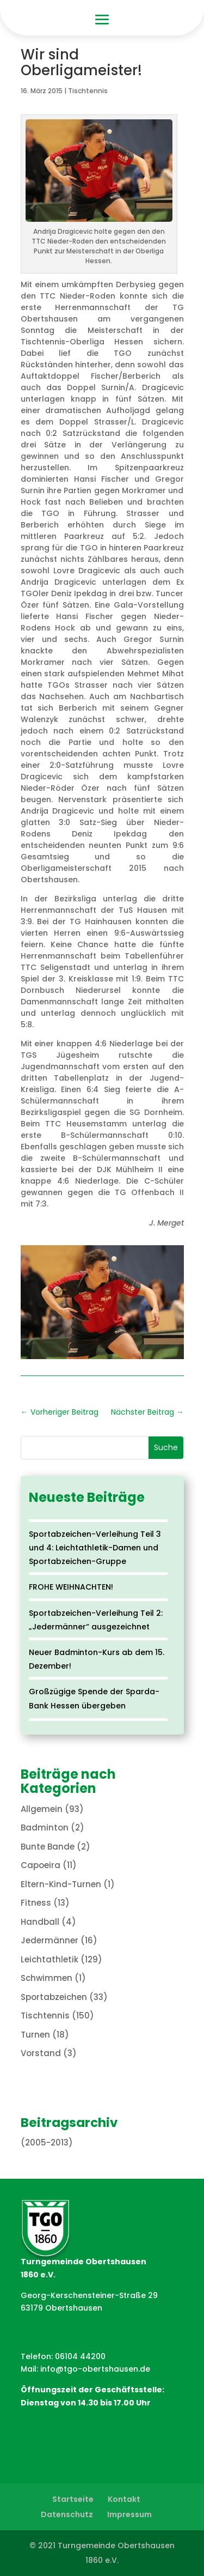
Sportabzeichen (54, 1997)
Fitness (36, 1902)
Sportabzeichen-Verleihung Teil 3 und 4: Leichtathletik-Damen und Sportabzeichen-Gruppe (95, 1548)
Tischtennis (88, 90)
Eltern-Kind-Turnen (61, 1884)
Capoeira (40, 1865)
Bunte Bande (48, 1846)
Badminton (45, 1827)
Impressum (129, 2514)
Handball (40, 1922)
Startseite (73, 2499)
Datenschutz (67, 2514)
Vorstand (41, 2053)
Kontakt (124, 2499)
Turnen (35, 2034)
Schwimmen (46, 1978)
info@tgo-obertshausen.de (95, 2368)
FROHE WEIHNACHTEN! (71, 1586)
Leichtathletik (49, 1959)
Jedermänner (49, 1940)
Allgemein (42, 1809)
